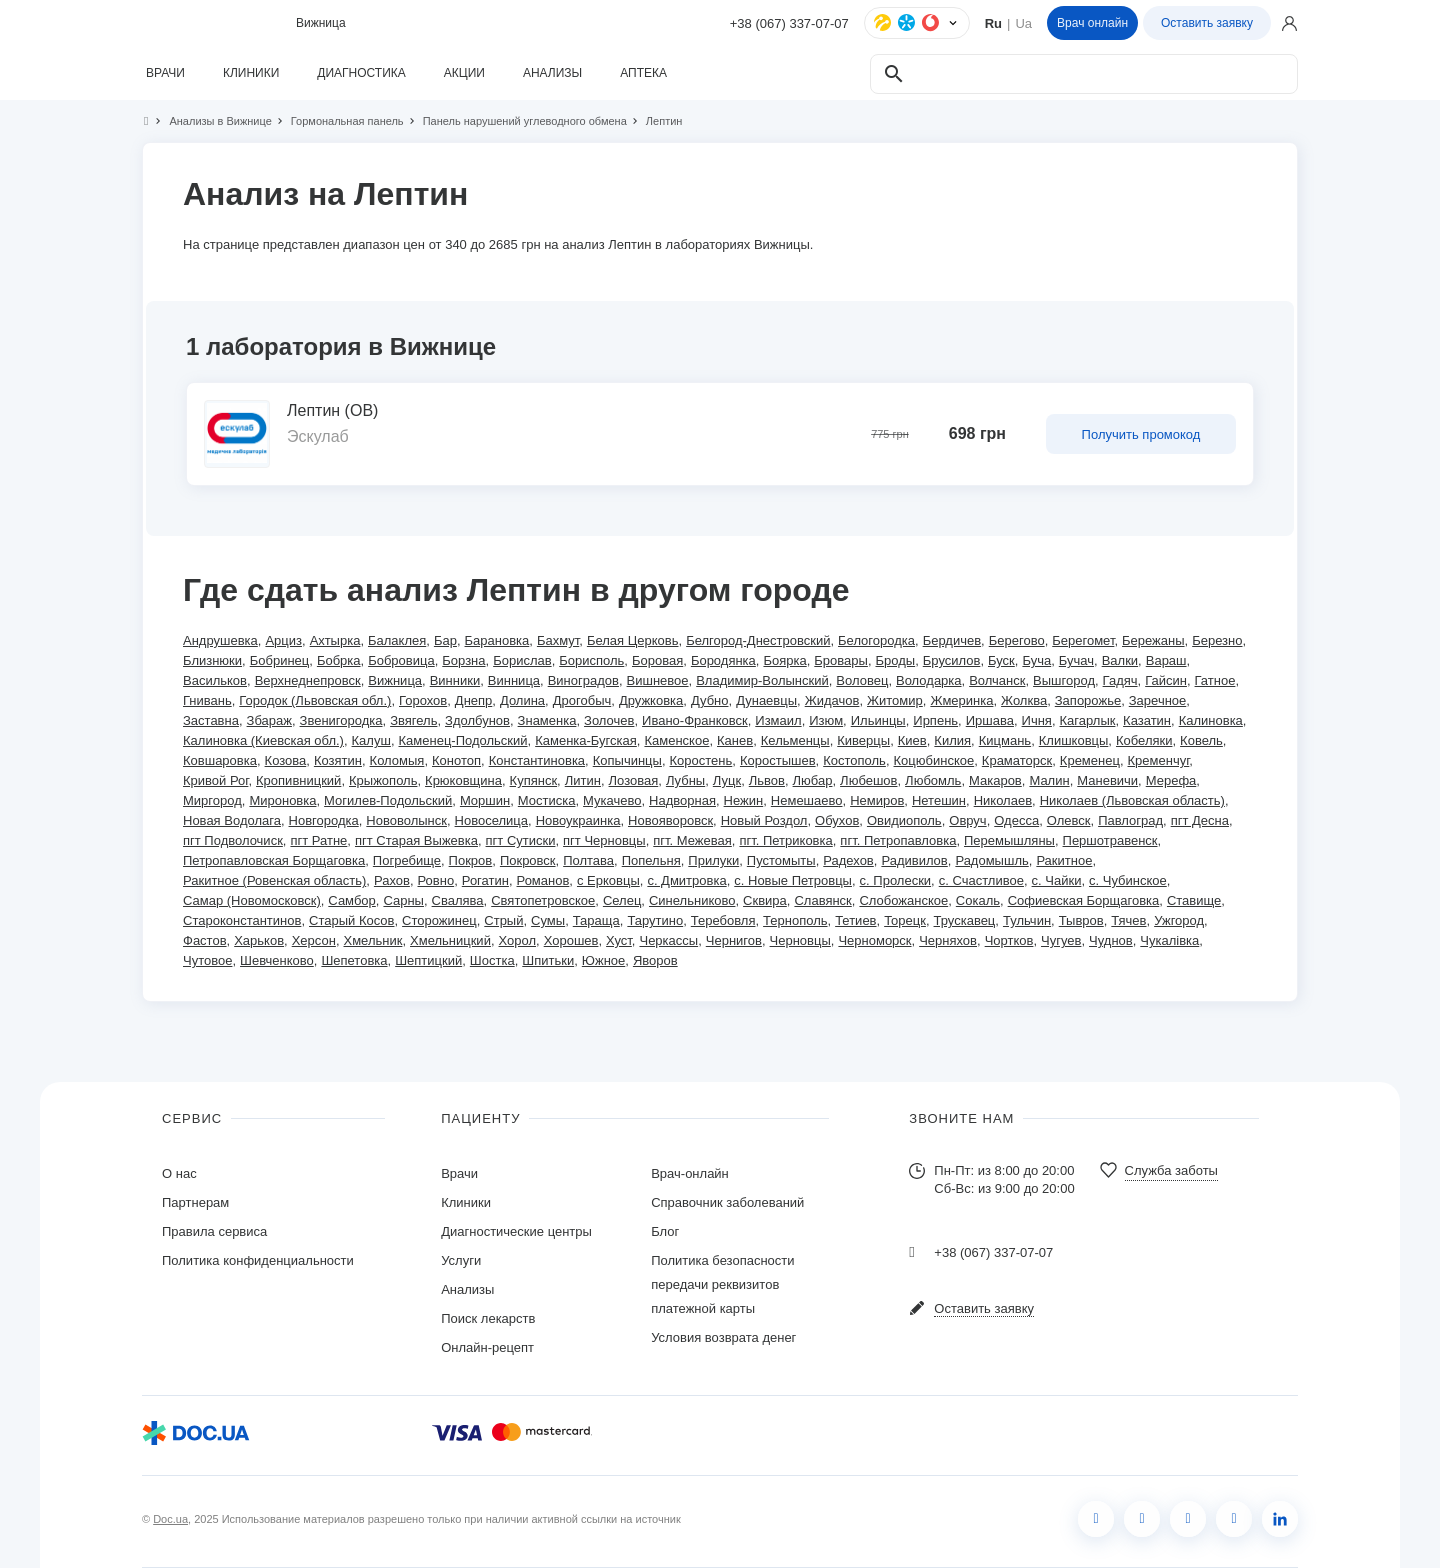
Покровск (528, 860)
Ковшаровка (220, 760)
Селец (622, 900)
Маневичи (1107, 780)
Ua (1023, 23)
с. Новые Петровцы (793, 880)
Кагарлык (1088, 720)
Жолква (1024, 700)
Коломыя (397, 760)
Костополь (854, 760)
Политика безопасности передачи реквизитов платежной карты (722, 1284)
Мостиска (547, 800)
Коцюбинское (934, 760)
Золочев (609, 720)
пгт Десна (1200, 820)
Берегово (1017, 640)
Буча (1036, 660)
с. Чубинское (1128, 880)
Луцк (727, 780)
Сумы (548, 920)
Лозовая (634, 780)
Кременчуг (1159, 760)
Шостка (492, 960)
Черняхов (948, 940)
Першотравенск (1110, 840)
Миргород (212, 800)
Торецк (905, 920)
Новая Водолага (232, 820)
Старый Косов (351, 920)
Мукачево (612, 800)
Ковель (1201, 740)
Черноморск (874, 940)
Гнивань (207, 700)
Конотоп (456, 760)
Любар (813, 780)
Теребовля (723, 920)
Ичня (1037, 720)
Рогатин (485, 880)
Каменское (676, 740)
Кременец (1090, 760)
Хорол (518, 940)
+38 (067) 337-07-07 (789, 23)
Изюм (826, 720)
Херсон (314, 940)
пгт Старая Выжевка (416, 840)
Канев (735, 740)
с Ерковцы (608, 880)
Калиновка (1211, 720)
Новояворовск (670, 820)
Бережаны (1153, 640)
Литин (583, 780)
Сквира (765, 900)
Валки (1120, 660)
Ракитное (1064, 860)
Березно (1217, 640)
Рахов (392, 880)
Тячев (1128, 920)
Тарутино (655, 920)
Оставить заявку (1207, 23)
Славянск (822, 900)
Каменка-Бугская (586, 740)
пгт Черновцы (604, 840)
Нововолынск (406, 820)
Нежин (744, 800)
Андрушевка (220, 640)
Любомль (933, 780)
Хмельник (373, 940)
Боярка (784, 660)
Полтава (588, 860)
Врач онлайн (1092, 23)
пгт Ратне (318, 840)
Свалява (458, 900)
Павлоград (1130, 820)
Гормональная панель (339, 121)
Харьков (259, 940)
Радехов (848, 860)
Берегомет (1083, 640)
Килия (952, 740)
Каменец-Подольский (463, 740)
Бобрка (339, 660)
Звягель (413, 720)
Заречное (1158, 700)
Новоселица (491, 820)
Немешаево (807, 800)
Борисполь (591, 660)
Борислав (522, 660)
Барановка (497, 640)
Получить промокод (1141, 434)
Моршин (485, 800)
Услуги (461, 1260)
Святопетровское (543, 900)
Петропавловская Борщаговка (274, 860)
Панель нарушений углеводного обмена (516, 121)
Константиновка (537, 760)
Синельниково (692, 900)
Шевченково (277, 960)
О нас (179, 1173)
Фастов (205, 940)
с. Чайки (1057, 880)
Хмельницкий (450, 940)
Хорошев (571, 940)
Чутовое (207, 960)
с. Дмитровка (686, 880)
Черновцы (800, 940)
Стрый (503, 920)
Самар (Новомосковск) (252, 900)
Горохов (423, 700)
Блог (665, 1231)
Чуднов (1111, 940)
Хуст (619, 940)
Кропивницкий (298, 780)
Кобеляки (1144, 740)
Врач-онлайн (690, 1173)
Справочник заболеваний (727, 1202)
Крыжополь (383, 780)
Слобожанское (903, 900)
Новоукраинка (578, 820)
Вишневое (658, 680)
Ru (993, 23)
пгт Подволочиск (233, 840)
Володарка (929, 680)
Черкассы (668, 940)
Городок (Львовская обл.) (315, 700)
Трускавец (965, 920)
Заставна (211, 720)
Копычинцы (627, 760)
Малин (1049, 780)
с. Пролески (896, 880)
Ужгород (1179, 920)
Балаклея (397, 640)
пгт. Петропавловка (898, 840)
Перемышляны (1009, 840)
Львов (767, 780)
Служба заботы (1171, 1170)
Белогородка (876, 640)
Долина (522, 700)
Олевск (1069, 820)
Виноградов (583, 680)
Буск (1001, 660)
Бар (445, 640)
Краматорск (1017, 760)
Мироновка (282, 800)
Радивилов (914, 860)
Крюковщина (463, 780)
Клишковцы (1074, 740)
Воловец (862, 680)
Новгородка (324, 820)
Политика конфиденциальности (258, 1260)
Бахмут (558, 640)
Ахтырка (335, 640)
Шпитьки (548, 960)
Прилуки (713, 860)
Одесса (1016, 820)
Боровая (657, 660)
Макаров (995, 780)
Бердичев (952, 640)
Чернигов (734, 940)
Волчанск (997, 680)
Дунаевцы (766, 700)
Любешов (868, 780)
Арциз (283, 640)
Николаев (1003, 800)
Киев (912, 740)
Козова (286, 760)
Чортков (1009, 940)
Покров (471, 860)
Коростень (701, 760)
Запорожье (1088, 700)
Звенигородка (341, 720)
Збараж (269, 720)
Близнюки (212, 660)
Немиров (877, 800)
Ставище (1194, 900)
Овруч (967, 820)
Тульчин (1027, 920)
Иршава (990, 720)
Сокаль (978, 900)
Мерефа (1171, 780)
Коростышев (778, 760)
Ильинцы (878, 720)
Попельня (651, 860)
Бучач (1076, 660)
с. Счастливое (981, 880)
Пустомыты (781, 860)
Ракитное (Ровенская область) (274, 880)
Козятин (338, 760)
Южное (603, 960)
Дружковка (651, 700)
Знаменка (547, 720)
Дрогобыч (582, 700)
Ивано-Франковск (695, 720)
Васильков (215, 680)
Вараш (1166, 660)
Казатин (1147, 720)
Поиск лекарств (488, 1318)
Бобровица (401, 660)
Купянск (534, 780)
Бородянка (723, 660)
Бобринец (280, 660)
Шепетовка (354, 960)
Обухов (837, 820)
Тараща (596, 920)
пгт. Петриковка (785, 840)
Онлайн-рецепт (487, 1347)
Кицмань (1005, 740)
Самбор (351, 900)
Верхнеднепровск (308, 680)
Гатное (1215, 680)
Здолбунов (477, 720)
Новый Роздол (764, 820)
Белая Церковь (633, 640)
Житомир (895, 700)
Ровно (436, 880)
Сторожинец (439, 920)
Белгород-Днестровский (758, 640)
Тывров (1081, 920)
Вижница (395, 680)
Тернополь (795, 920)
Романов (543, 880)
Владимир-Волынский (762, 680)
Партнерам (195, 1202)
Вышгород (1064, 680)
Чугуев (1061, 940)
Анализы (467, 1289)
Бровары (841, 660)
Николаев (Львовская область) (1132, 800)
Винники (455, 680)
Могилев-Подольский (388, 800)
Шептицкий (428, 960)
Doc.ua (170, 1519)
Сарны (403, 900)
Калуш (371, 740)
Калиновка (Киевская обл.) (263, 740)
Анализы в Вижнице (211, 121)
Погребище (407, 860)
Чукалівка (1169, 940)
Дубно (710, 700)
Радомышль (991, 860)
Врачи (459, 1173)
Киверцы (863, 740)
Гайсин (1166, 680)
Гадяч (1120, 680)
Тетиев (855, 920)
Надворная (682, 800)
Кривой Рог (215, 780)
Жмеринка (961, 700)
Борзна (463, 660)
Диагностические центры (516, 1231)
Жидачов (832, 700)
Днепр (473, 700)
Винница (514, 680)
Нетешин (939, 800)
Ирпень (935, 720)
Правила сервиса (214, 1231)
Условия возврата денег (723, 1337)
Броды (896, 660)
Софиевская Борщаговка (1084, 900)
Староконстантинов (242, 920)
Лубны (685, 780)
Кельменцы (795, 740)
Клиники (466, 1202)
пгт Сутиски (521, 840)
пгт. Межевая (692, 840)
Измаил (778, 720)
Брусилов (952, 660)
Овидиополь (904, 820)
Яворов (655, 960)
